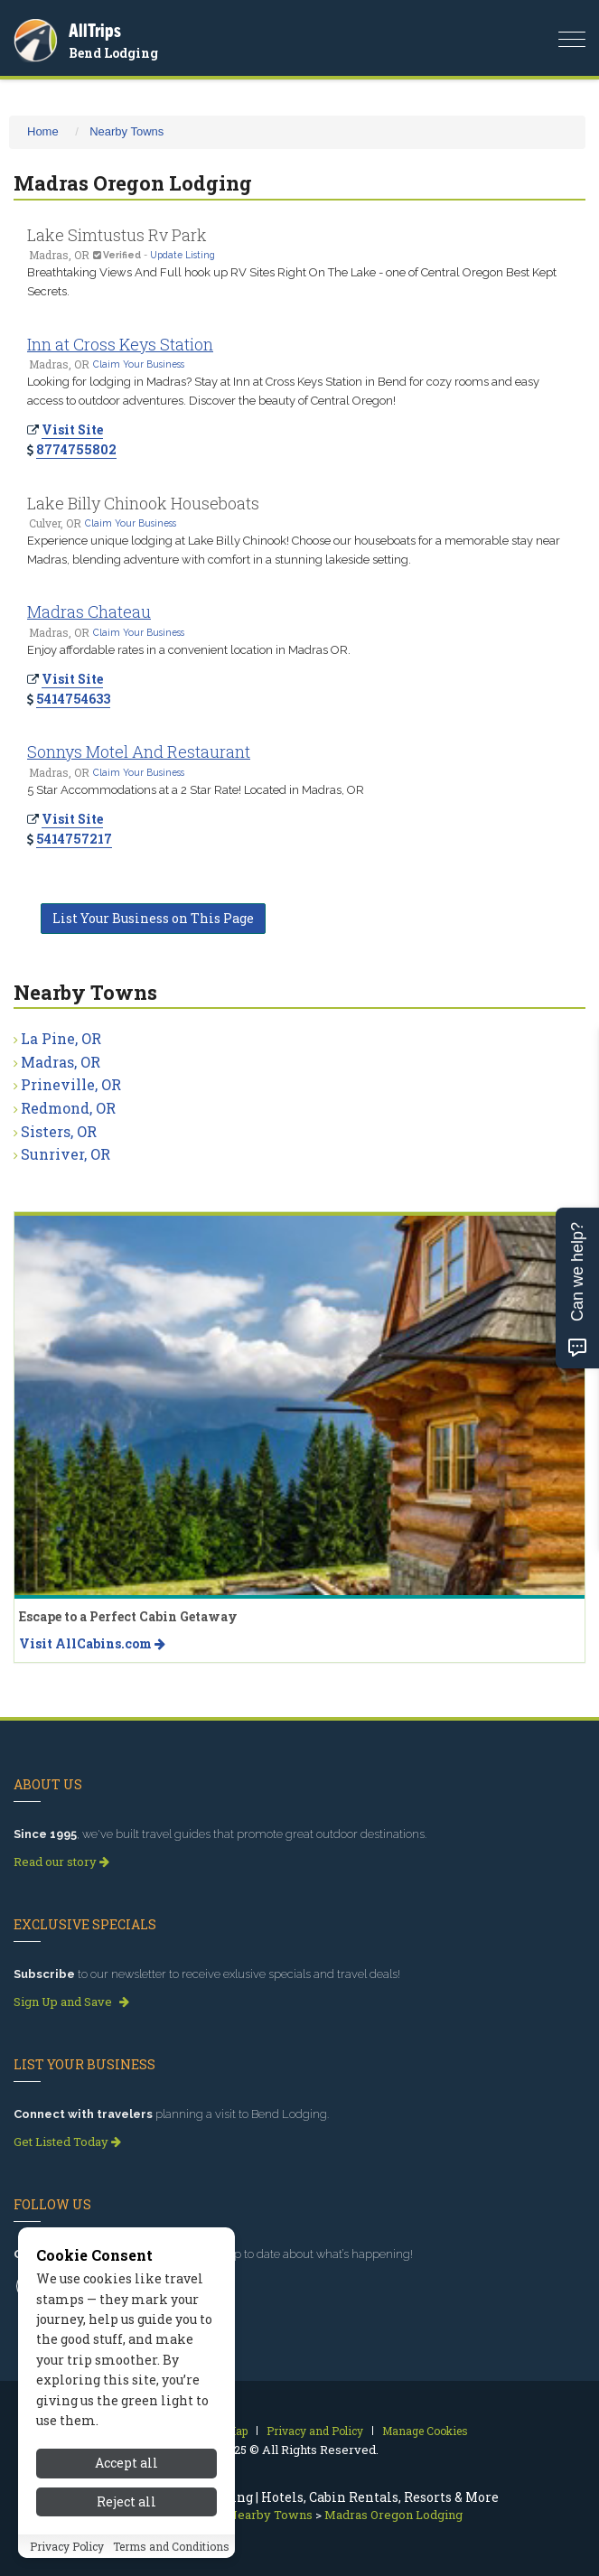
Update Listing (182, 254)
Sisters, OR (59, 1131)
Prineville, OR (71, 1084)
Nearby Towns (126, 131)
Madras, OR (60, 1061)
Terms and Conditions (171, 2554)
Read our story (61, 1861)
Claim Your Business (138, 364)
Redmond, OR (68, 1107)
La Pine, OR (61, 1038)
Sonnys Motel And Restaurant (138, 751)
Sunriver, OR (65, 1153)
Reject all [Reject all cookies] (126, 2509)
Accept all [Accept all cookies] (126, 2471)
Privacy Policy (67, 2554)
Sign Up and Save (71, 2001)
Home (43, 131)
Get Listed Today (67, 2141)
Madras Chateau (89, 611)
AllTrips (95, 30)
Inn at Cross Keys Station (120, 344)
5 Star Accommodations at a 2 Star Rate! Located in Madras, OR (195, 790)
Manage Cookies (425, 2430)
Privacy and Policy (315, 2430)
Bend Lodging (113, 52)
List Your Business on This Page (153, 918)
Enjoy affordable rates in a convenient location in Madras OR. (189, 650)
